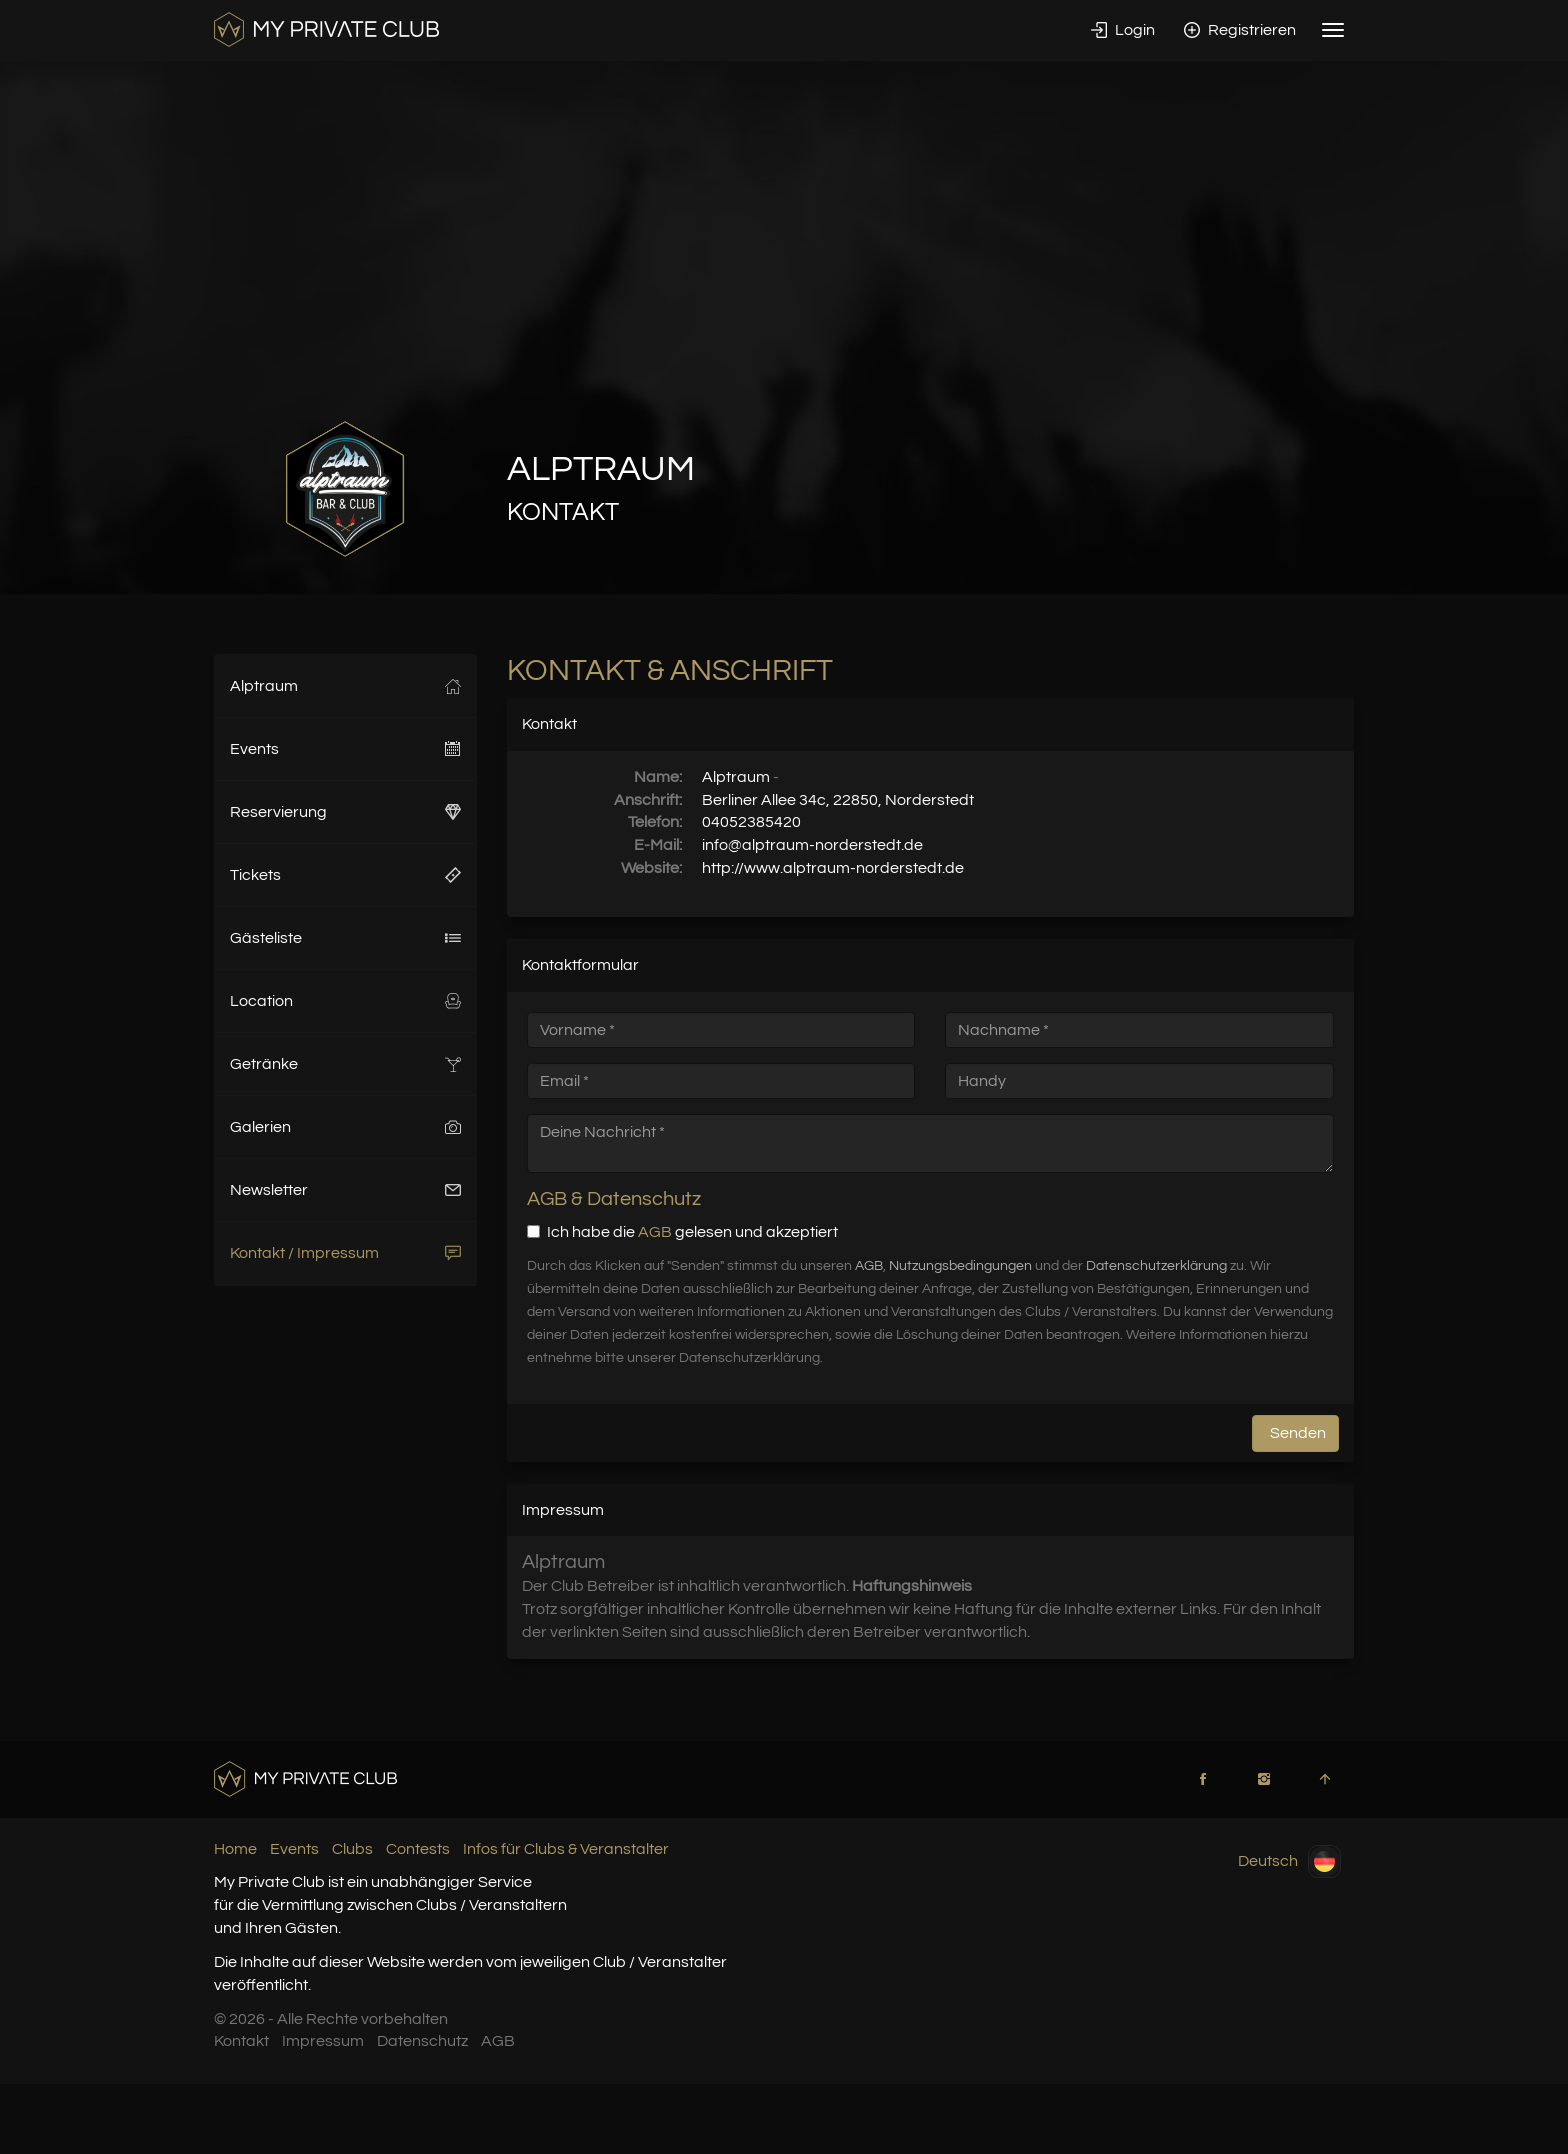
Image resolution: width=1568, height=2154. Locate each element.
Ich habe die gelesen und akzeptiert (682, 1232)
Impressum (323, 2041)
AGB (655, 1232)
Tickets (345, 875)
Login (1123, 30)
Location (345, 1001)
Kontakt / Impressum (345, 1253)
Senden (1298, 1433)
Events (345, 749)
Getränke (345, 1064)
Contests (418, 1849)
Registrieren (1240, 30)
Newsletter (345, 1190)
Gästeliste (345, 938)
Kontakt (241, 2041)
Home (235, 1849)
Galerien (345, 1127)
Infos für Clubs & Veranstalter (566, 1849)
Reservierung (345, 812)
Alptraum (345, 686)
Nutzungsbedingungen (960, 1266)
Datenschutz (422, 2041)
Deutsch (1289, 1861)
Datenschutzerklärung (1156, 1266)
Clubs (352, 1849)
